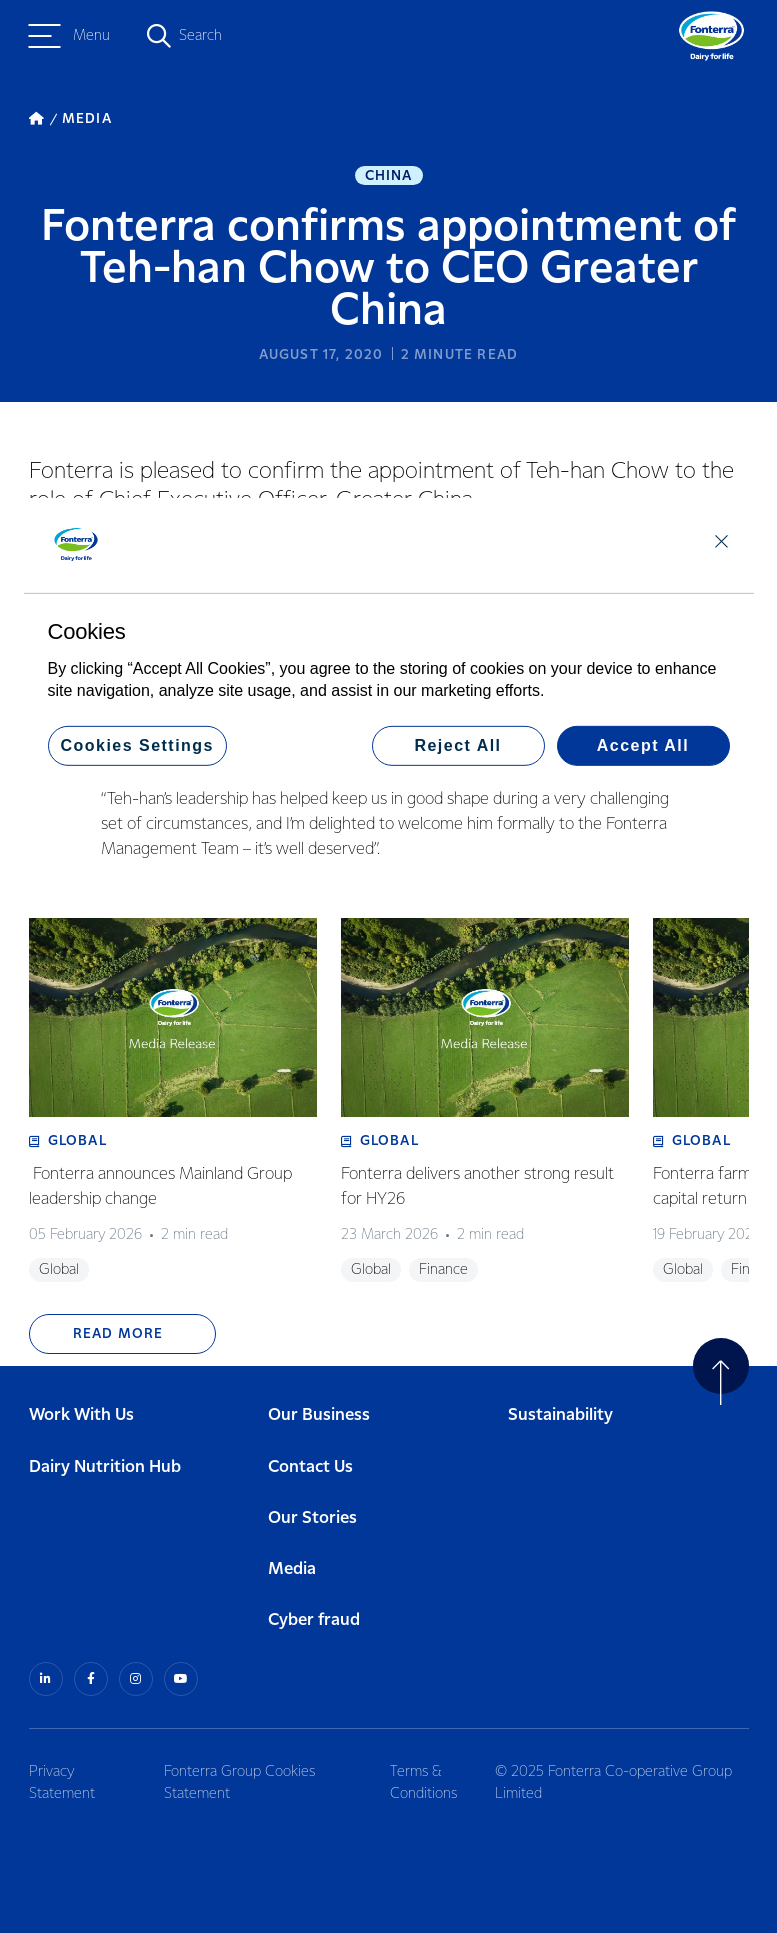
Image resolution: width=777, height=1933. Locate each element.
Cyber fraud (314, 1620)
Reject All (457, 745)
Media (292, 1569)
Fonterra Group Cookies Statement (239, 1783)
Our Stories (312, 1518)
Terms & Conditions (423, 1783)
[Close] (721, 540)
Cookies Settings (137, 745)
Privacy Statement (62, 1783)
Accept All (643, 745)
